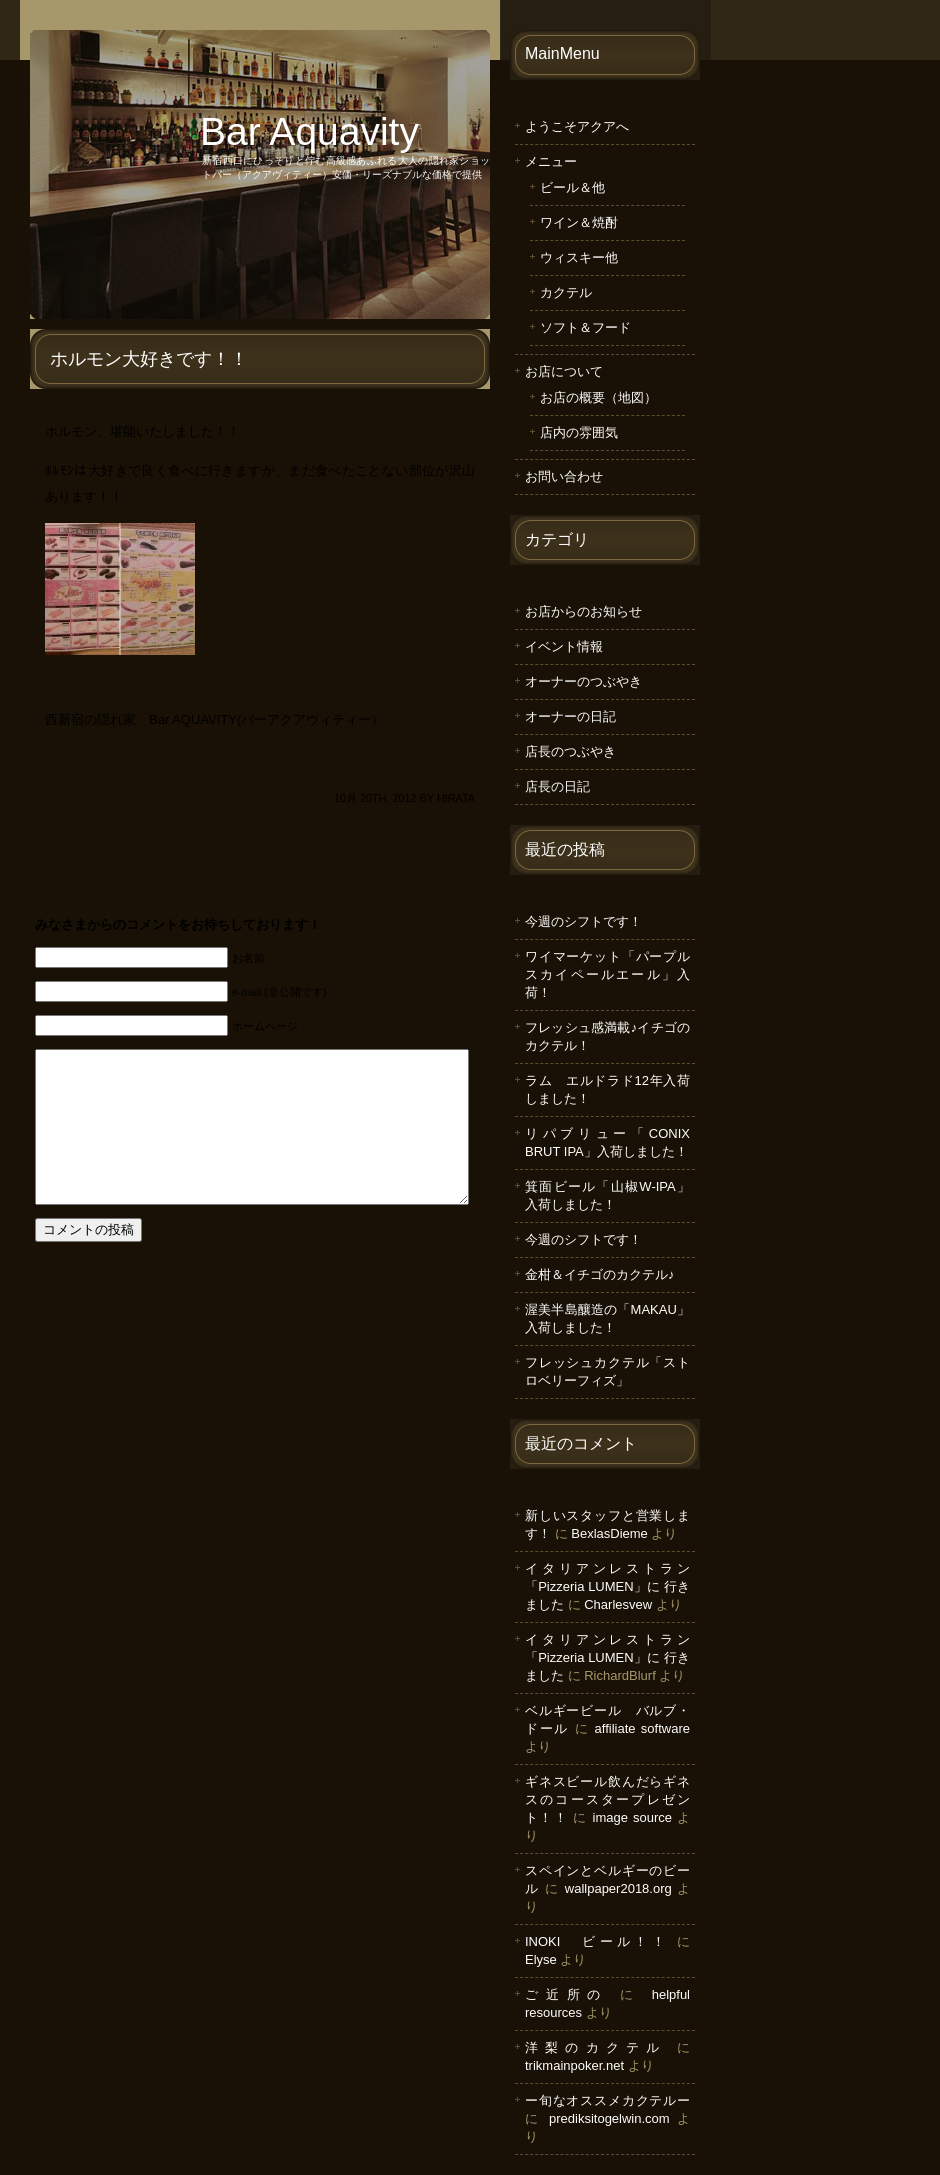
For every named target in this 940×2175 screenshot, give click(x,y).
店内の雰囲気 (579, 432)
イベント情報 (564, 646)
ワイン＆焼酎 (579, 222)
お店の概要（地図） (598, 397)
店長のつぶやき (570, 751)
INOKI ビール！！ (597, 1941)
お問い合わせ (564, 476)
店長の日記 (557, 786)
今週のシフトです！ (583, 921)
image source (632, 1817)
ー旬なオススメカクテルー (607, 2100)
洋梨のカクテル (595, 2047)
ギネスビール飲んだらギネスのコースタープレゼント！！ (607, 1799)
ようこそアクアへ (577, 126)
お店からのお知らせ (583, 611)
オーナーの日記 (570, 716)
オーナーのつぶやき (583, 681)
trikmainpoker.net (574, 2065)
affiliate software (642, 1728)
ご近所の (566, 1994)
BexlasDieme (609, 1533)
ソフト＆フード (585, 327)
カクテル (566, 292)
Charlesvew (618, 1604)
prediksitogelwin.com (609, 2118)
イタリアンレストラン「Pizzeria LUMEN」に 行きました (607, 1586)
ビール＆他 (572, 187)
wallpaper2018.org (618, 1888)
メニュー (551, 161)
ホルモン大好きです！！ (149, 359)
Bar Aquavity (309, 131)
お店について (564, 371)
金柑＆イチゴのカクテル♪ (600, 1274)
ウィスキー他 (579, 257)
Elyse (541, 1959)
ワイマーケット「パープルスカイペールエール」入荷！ (607, 974)
